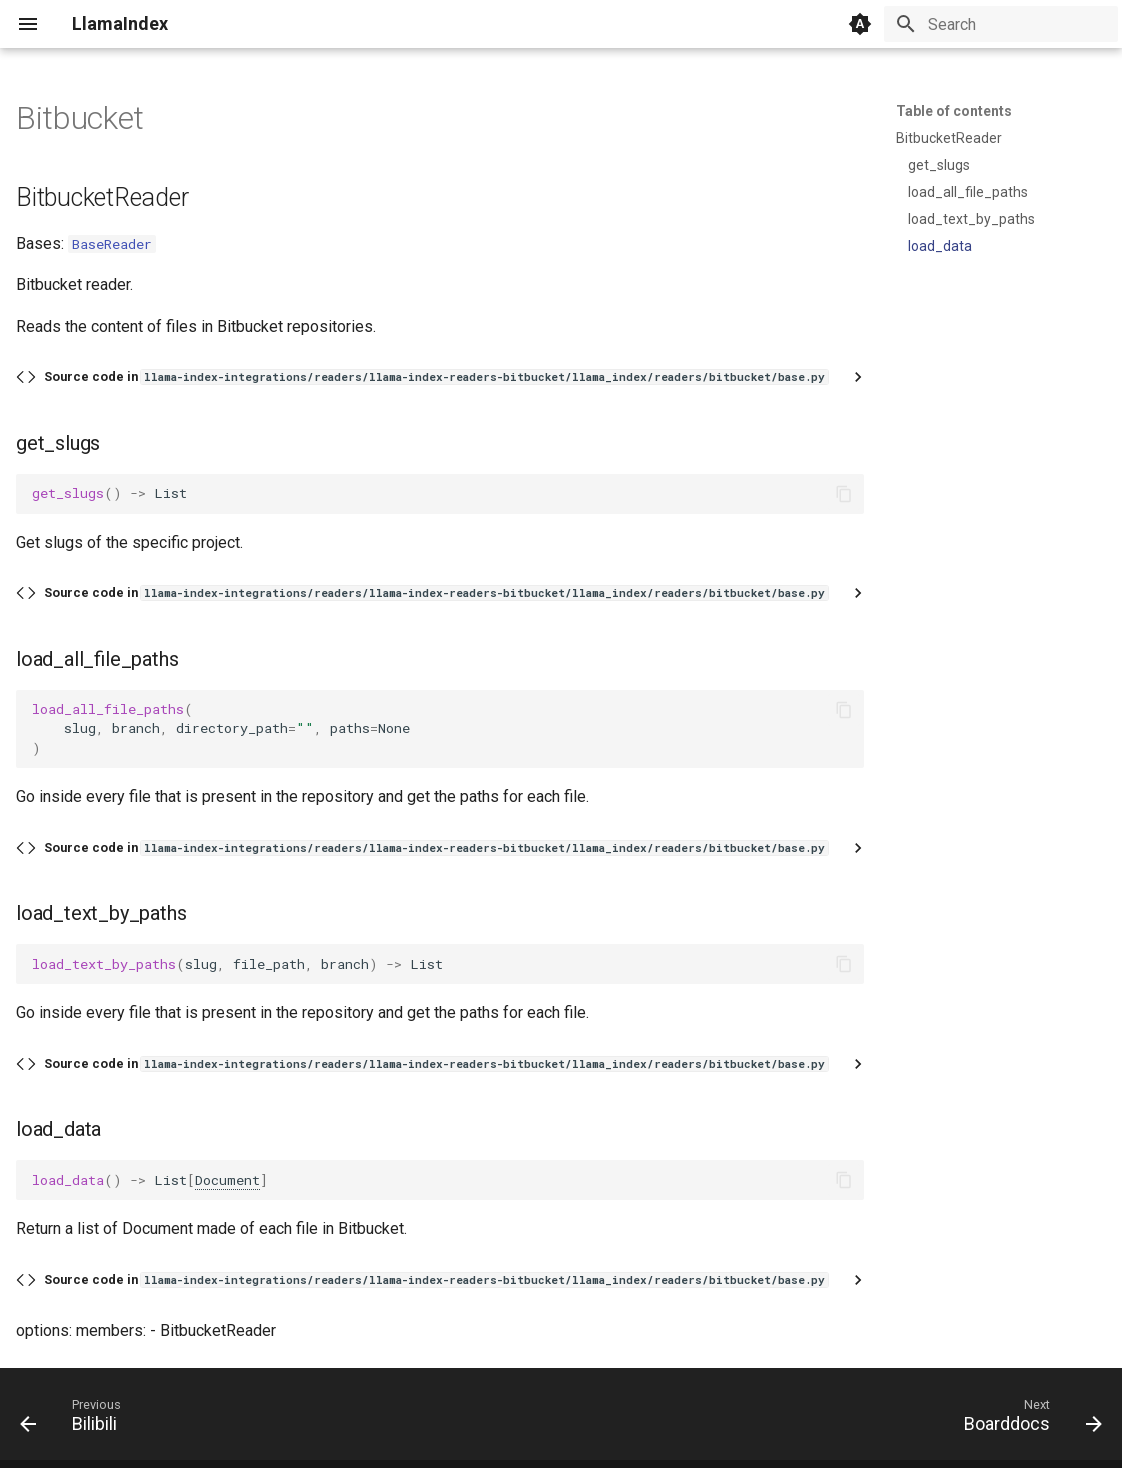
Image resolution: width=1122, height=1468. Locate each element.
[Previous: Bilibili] (76, 1420)
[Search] (1001, 24)
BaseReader (112, 244)
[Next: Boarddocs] (1027, 1420)
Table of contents (954, 111)
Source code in (436, 376)
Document (227, 1180)
